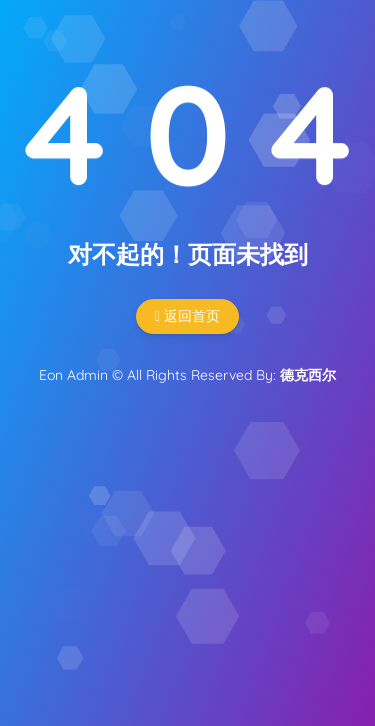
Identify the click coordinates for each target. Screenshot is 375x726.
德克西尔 (308, 375)
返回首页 (187, 316)
